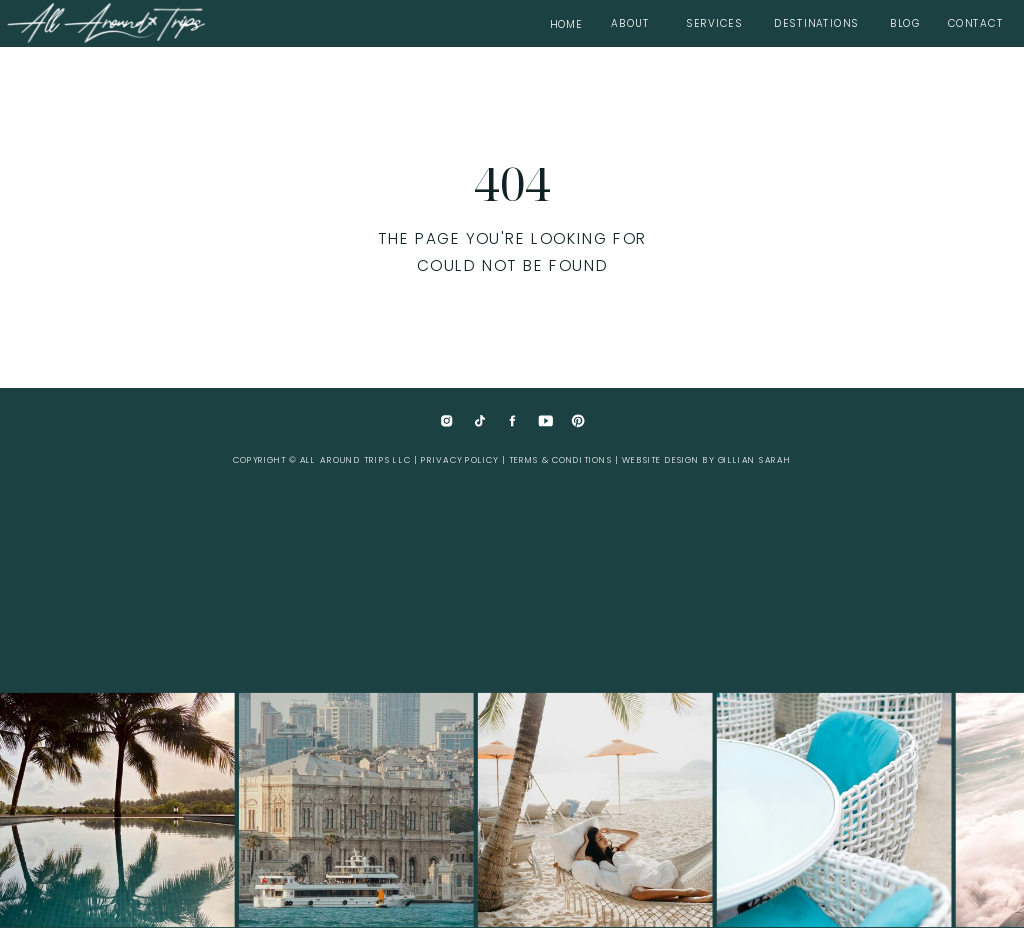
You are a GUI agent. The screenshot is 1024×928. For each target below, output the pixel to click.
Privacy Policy (460, 460)
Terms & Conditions (560, 460)
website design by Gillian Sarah (706, 460)
